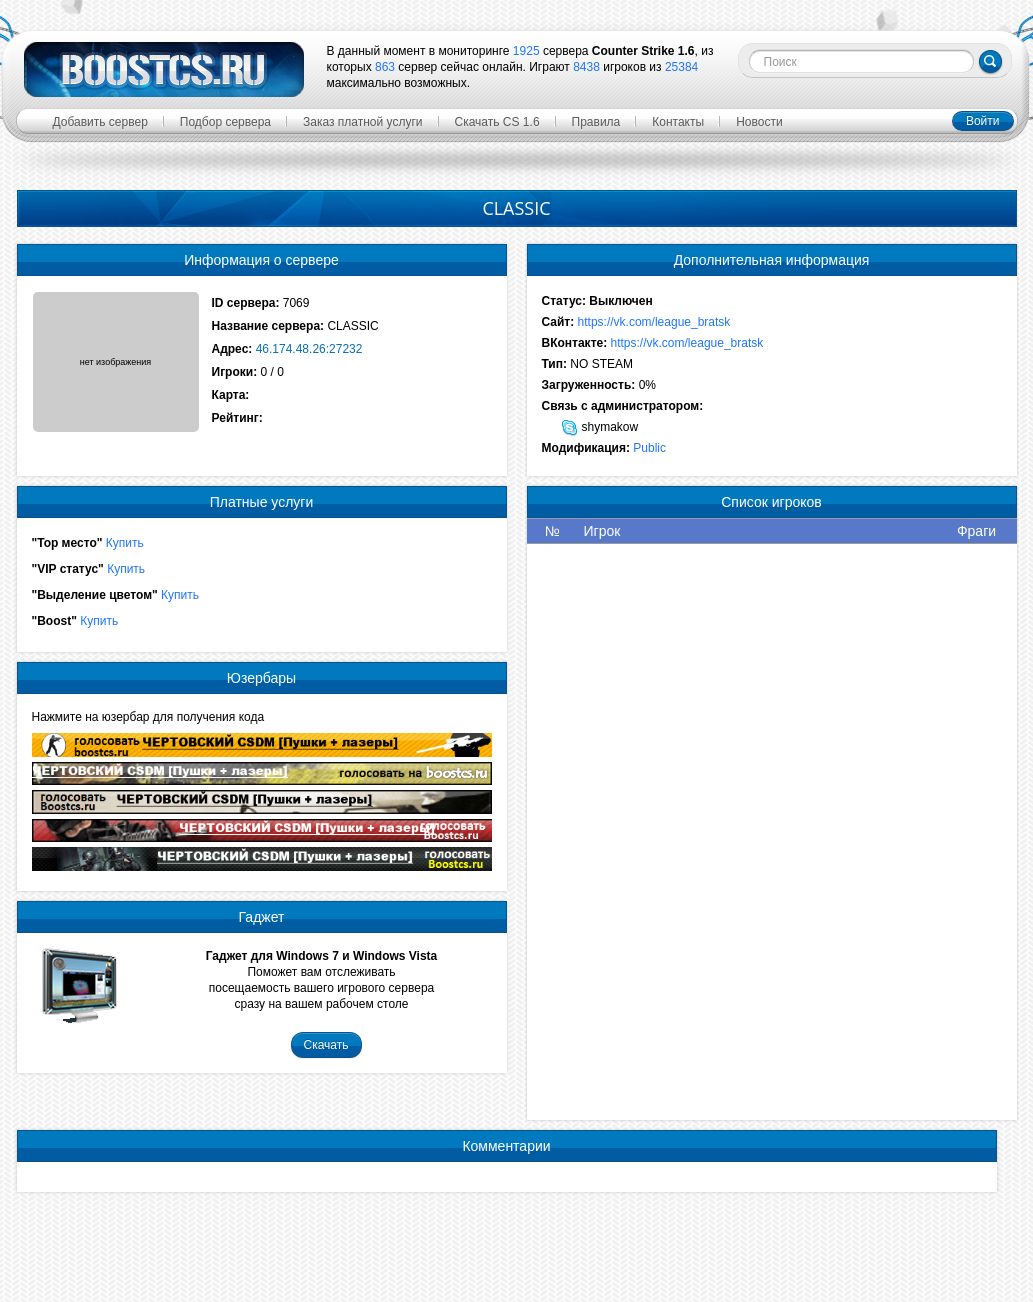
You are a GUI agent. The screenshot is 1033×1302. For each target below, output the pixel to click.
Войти (983, 121)
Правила (596, 122)
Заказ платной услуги (363, 122)
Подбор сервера (225, 122)
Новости (759, 122)
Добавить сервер (100, 122)
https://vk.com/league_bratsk (654, 322)
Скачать (326, 1045)
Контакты (678, 122)
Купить (125, 543)
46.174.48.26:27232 (309, 349)
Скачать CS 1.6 (497, 122)
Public (649, 448)
